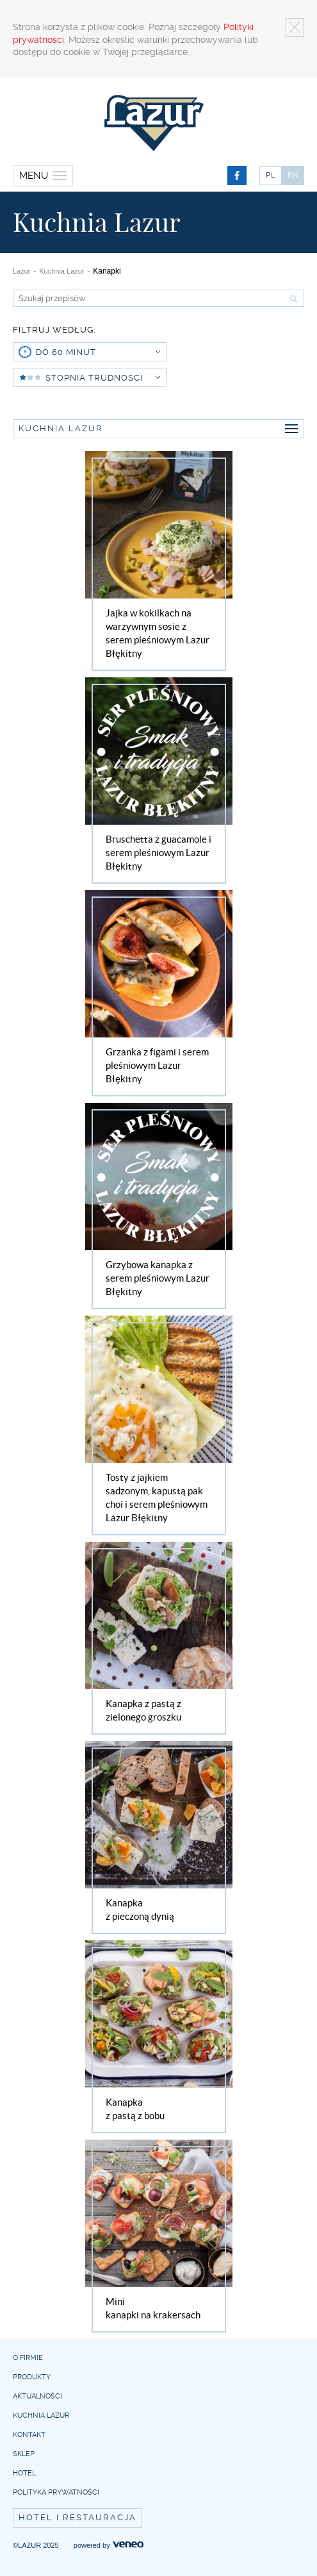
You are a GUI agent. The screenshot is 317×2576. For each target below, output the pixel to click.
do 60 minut (98, 352)
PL (270, 175)
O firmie (28, 2358)
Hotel (24, 2473)
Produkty (32, 2377)
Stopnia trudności (102, 378)
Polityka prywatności (56, 2492)
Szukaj (292, 299)
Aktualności (37, 2396)
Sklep (24, 2454)
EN (293, 175)
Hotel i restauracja (77, 2517)
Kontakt (29, 2435)
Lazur (22, 271)
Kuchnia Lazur (61, 271)
